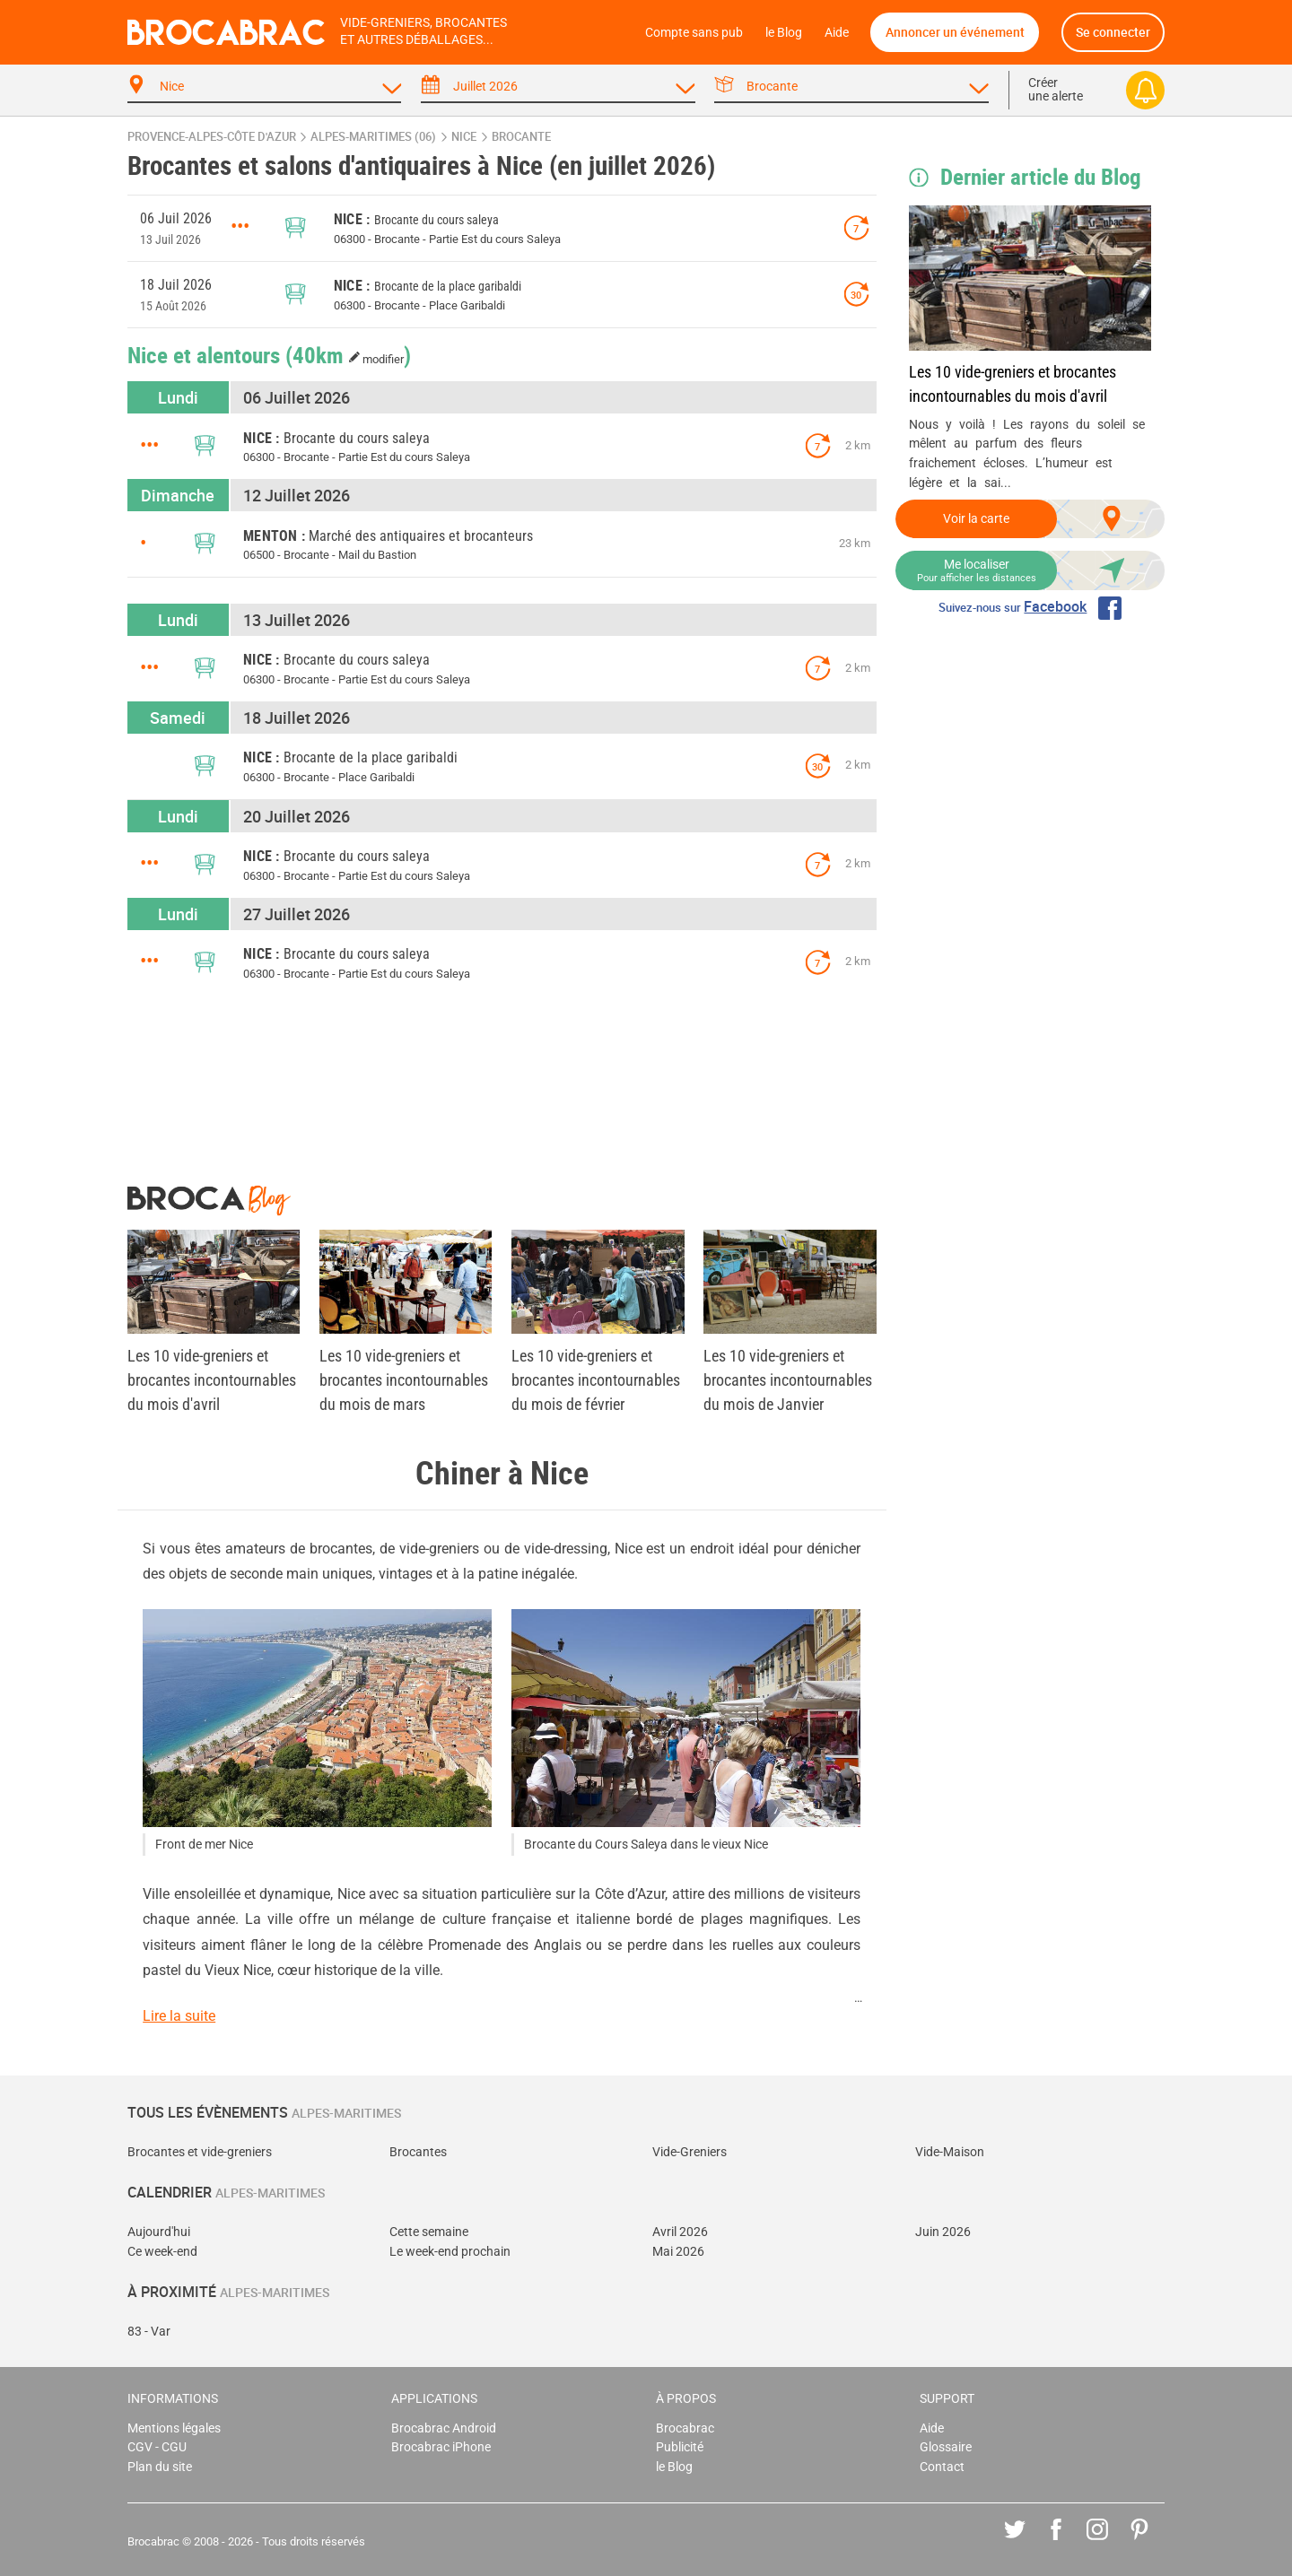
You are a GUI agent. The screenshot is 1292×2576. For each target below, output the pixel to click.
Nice (463, 136)
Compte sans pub (694, 32)
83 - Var (148, 2331)
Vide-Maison (949, 2152)
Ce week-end (162, 2251)
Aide (837, 32)
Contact (942, 2467)
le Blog (783, 32)
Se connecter (1113, 31)
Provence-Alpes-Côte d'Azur (211, 136)
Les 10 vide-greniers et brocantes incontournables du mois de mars (403, 1380)
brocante (521, 136)
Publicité (679, 2447)
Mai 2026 (678, 2251)
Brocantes (418, 2152)
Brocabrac (685, 2428)
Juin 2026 (943, 2232)
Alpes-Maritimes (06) (373, 136)
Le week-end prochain (450, 2251)
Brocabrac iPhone (441, 2447)
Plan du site (159, 2467)
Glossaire (946, 2447)
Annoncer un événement (955, 31)
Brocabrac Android (443, 2428)
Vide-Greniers (689, 2152)
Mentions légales (174, 2428)
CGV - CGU (157, 2447)
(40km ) (348, 354)
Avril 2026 (680, 2232)
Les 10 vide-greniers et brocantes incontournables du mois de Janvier (787, 1380)
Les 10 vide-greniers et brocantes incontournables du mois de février (595, 1380)
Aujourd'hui (158, 2232)
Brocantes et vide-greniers (199, 2152)
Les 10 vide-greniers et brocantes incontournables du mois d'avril (1012, 383)
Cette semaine (428, 2232)
